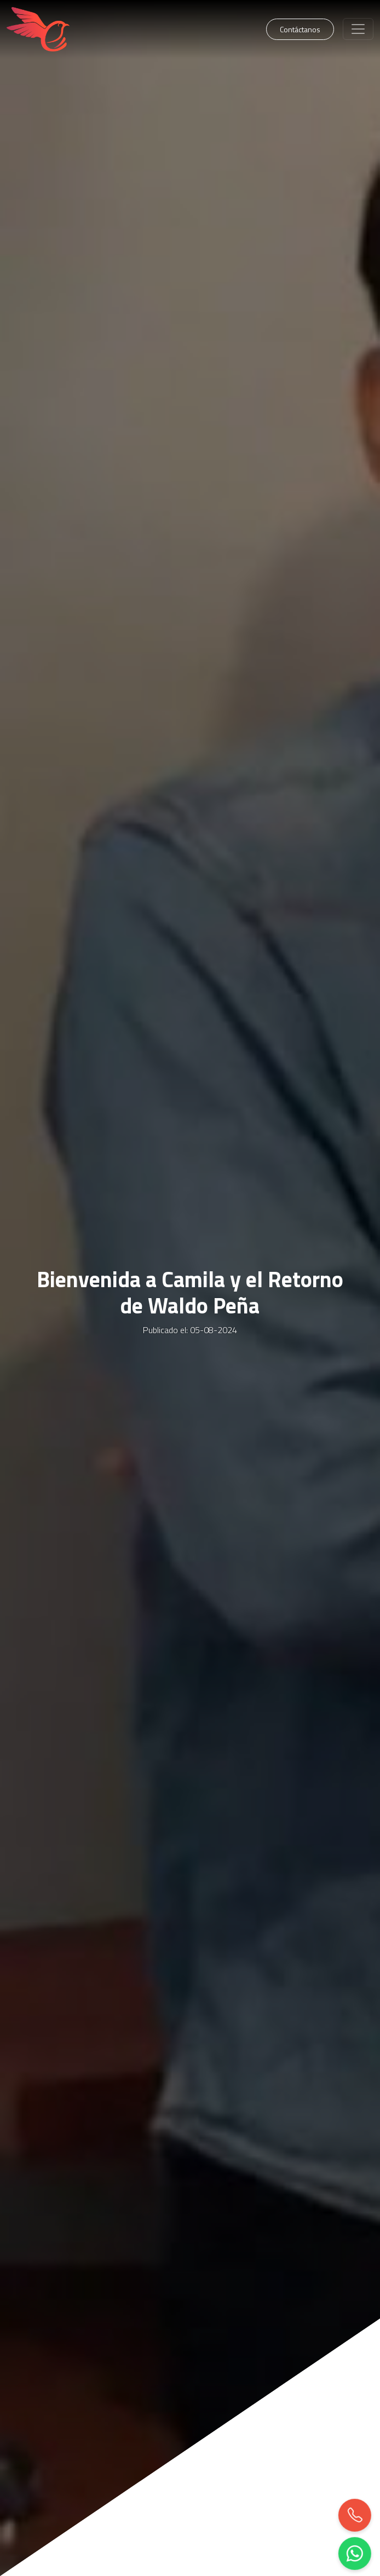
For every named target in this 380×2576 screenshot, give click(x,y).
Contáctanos (300, 29)
